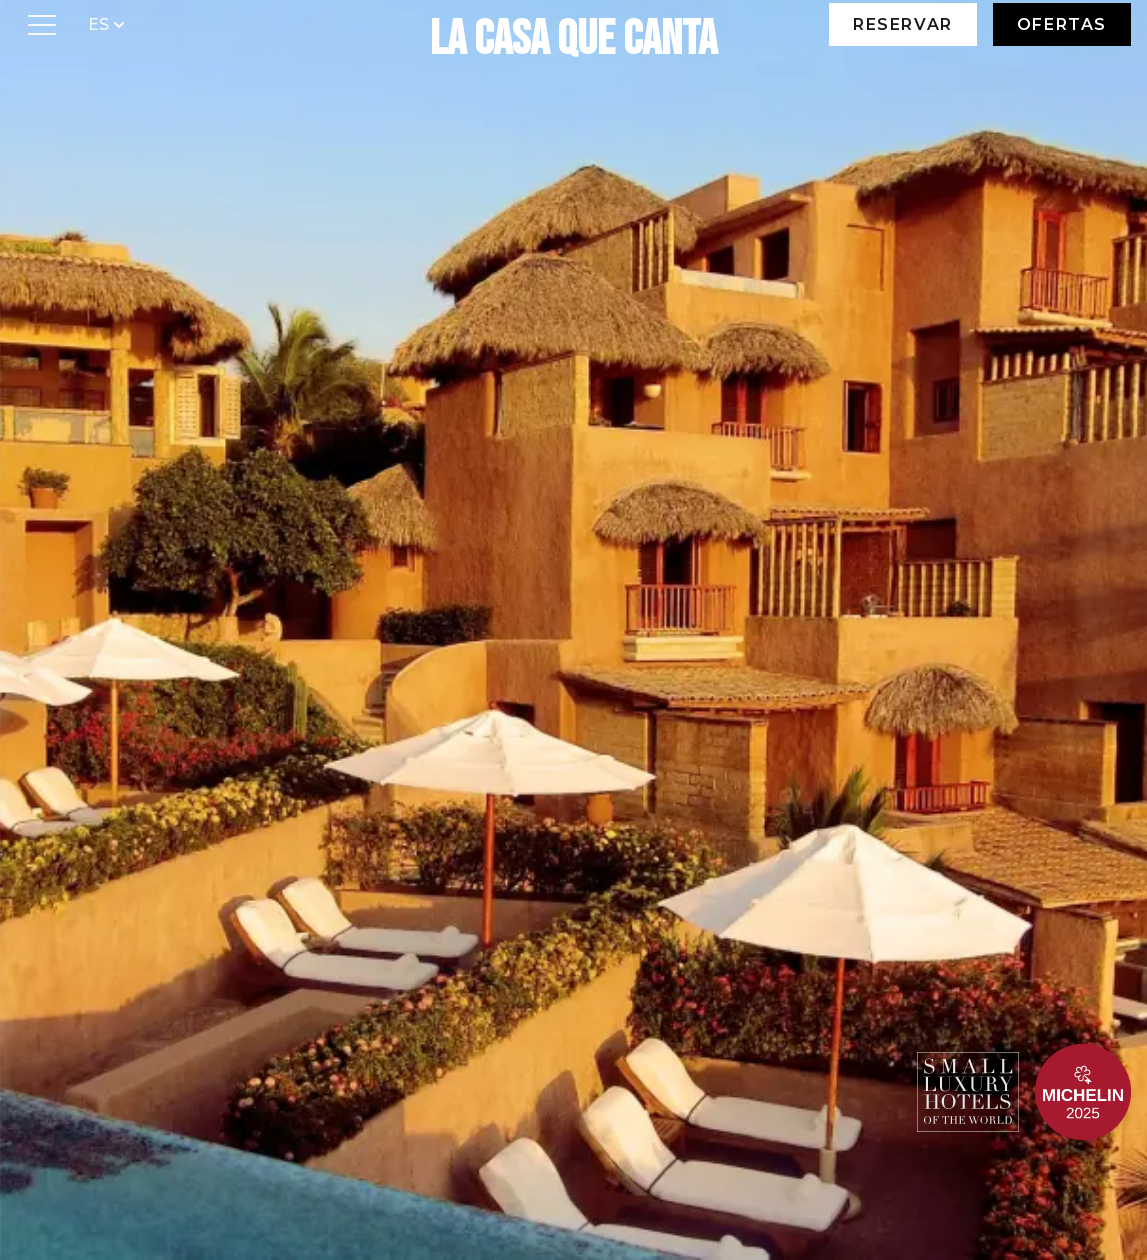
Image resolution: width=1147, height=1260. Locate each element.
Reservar (903, 24)
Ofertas (1062, 24)
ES (108, 23)
